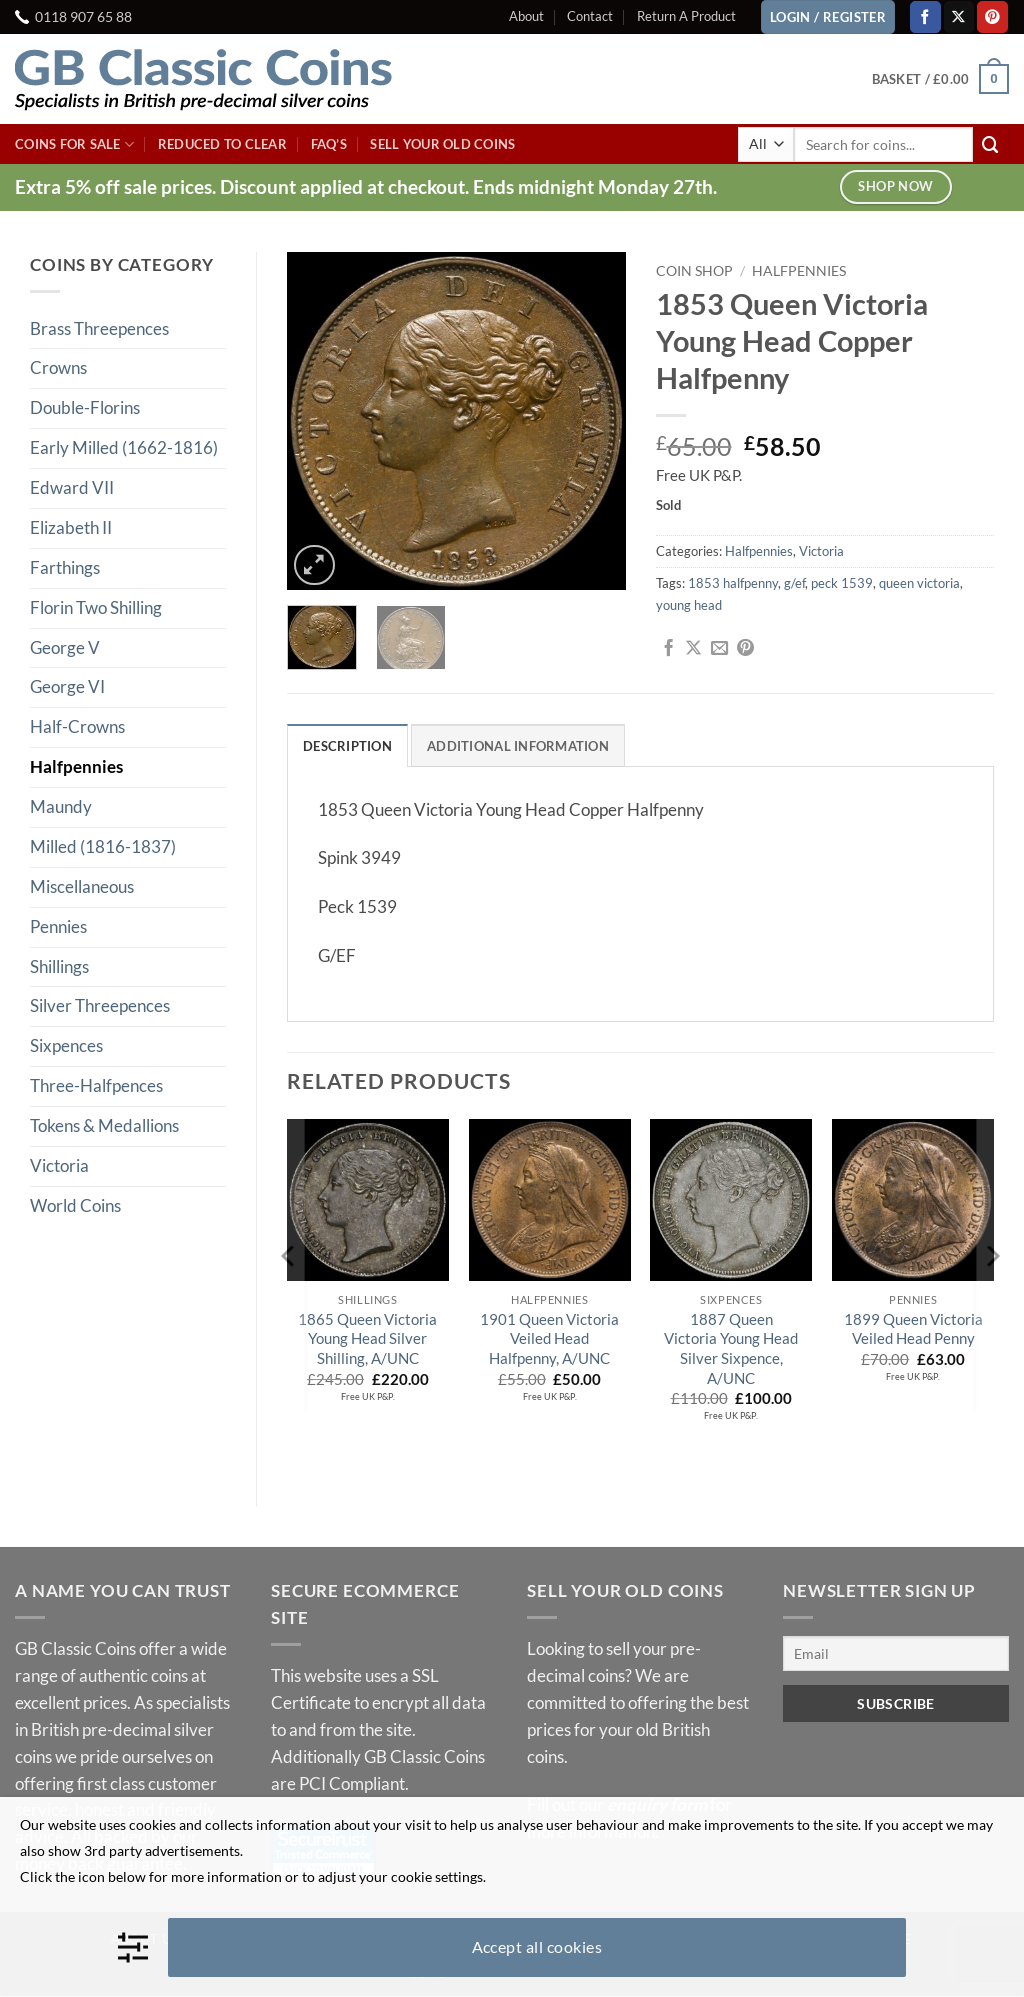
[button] (940, 79)
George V (65, 647)
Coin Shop (694, 270)
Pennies (58, 926)
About (526, 16)
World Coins (75, 1205)
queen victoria (919, 583)
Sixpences (66, 1045)
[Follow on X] (959, 16)
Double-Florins (85, 407)
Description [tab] (347, 746)
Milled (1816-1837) (103, 846)
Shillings (59, 966)
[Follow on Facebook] (925, 16)
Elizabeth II (71, 527)
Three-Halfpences (96, 1085)
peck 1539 (842, 583)
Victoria (59, 1165)
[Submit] (991, 144)
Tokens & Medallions (104, 1125)
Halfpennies (76, 766)
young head (689, 605)
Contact (590, 16)
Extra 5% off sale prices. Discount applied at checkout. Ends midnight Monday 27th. (366, 186)
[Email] (896, 1654)
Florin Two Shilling (96, 607)
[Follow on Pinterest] (992, 16)
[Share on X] (693, 649)
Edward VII (72, 487)
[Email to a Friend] (719, 649)
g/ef (794, 583)
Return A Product (686, 16)
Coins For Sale (74, 144)
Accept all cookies (537, 1946)
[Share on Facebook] (668, 649)
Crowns (58, 367)
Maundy (61, 806)
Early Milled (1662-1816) (124, 447)
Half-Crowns (77, 726)
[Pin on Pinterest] (745, 649)
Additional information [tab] (518, 746)
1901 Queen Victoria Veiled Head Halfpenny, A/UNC (549, 1338)
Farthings (65, 567)
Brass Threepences (99, 328)
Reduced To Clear (222, 144)
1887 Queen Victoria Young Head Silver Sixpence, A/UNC (731, 1348)
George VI (67, 686)
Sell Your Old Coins (442, 144)
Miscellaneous (82, 886)
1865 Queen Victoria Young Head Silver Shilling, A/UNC (367, 1338)
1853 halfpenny (733, 583)
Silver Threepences (100, 1005)
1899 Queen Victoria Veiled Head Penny (913, 1329)
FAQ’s (329, 144)
